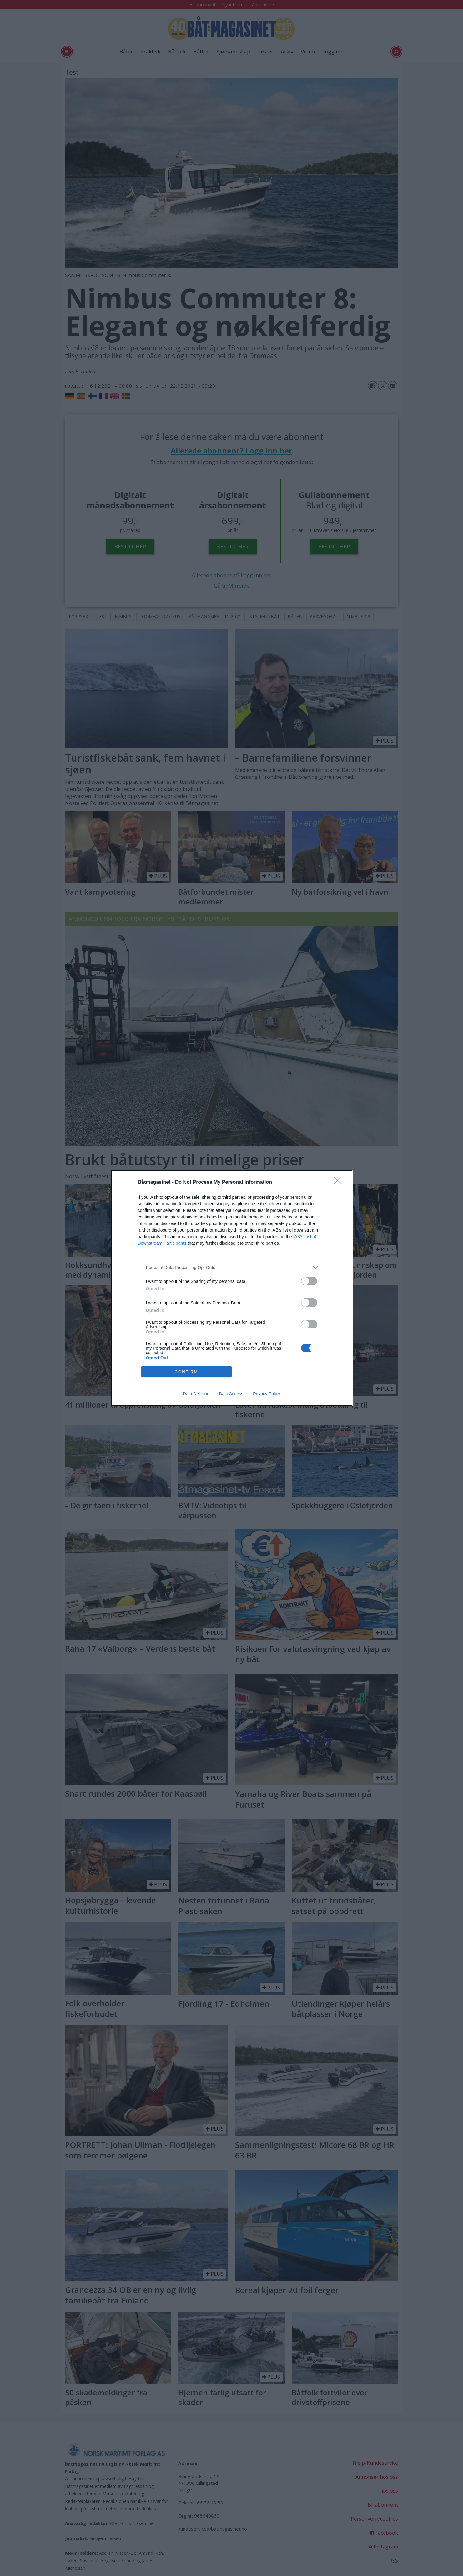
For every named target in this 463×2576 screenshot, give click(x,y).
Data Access (231, 1393)
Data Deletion (196, 1393)
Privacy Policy (266, 1393)
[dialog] (231, 1288)
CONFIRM (186, 1371)
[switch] (309, 1281)
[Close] (340, 1182)
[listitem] (231, 1267)
